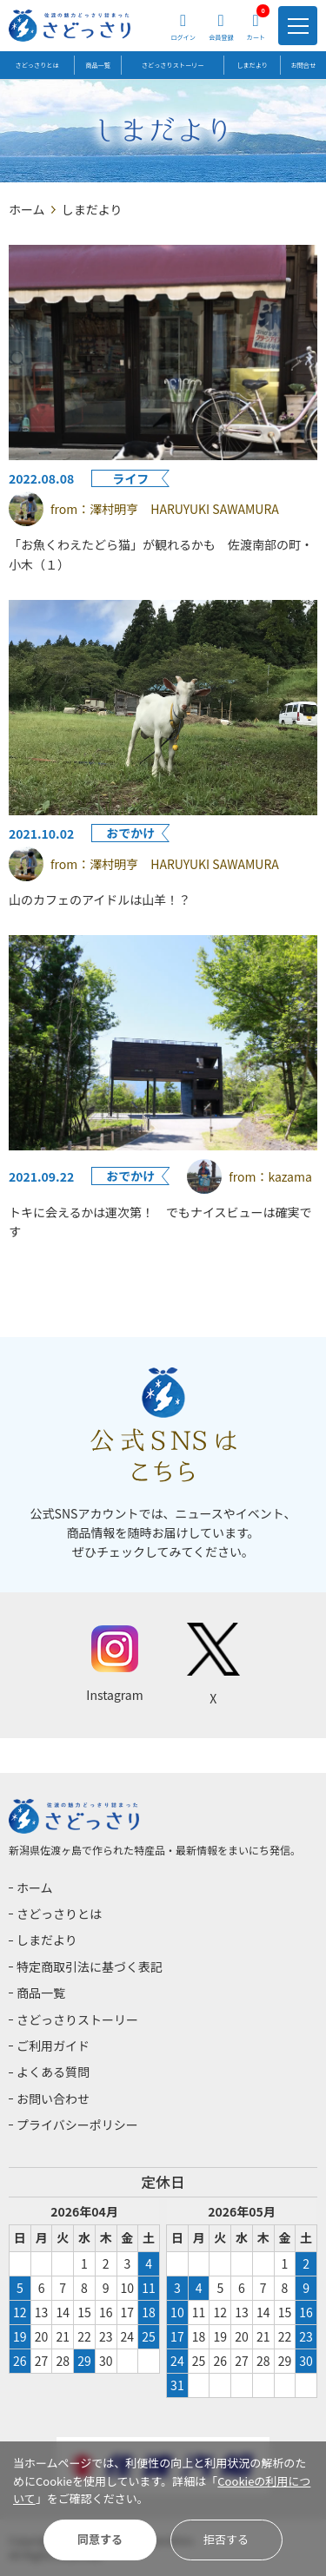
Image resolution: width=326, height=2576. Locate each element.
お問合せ (303, 65)
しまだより (252, 65)
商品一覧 (98, 65)
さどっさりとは (37, 65)
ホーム (27, 209)
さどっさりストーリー (173, 65)
